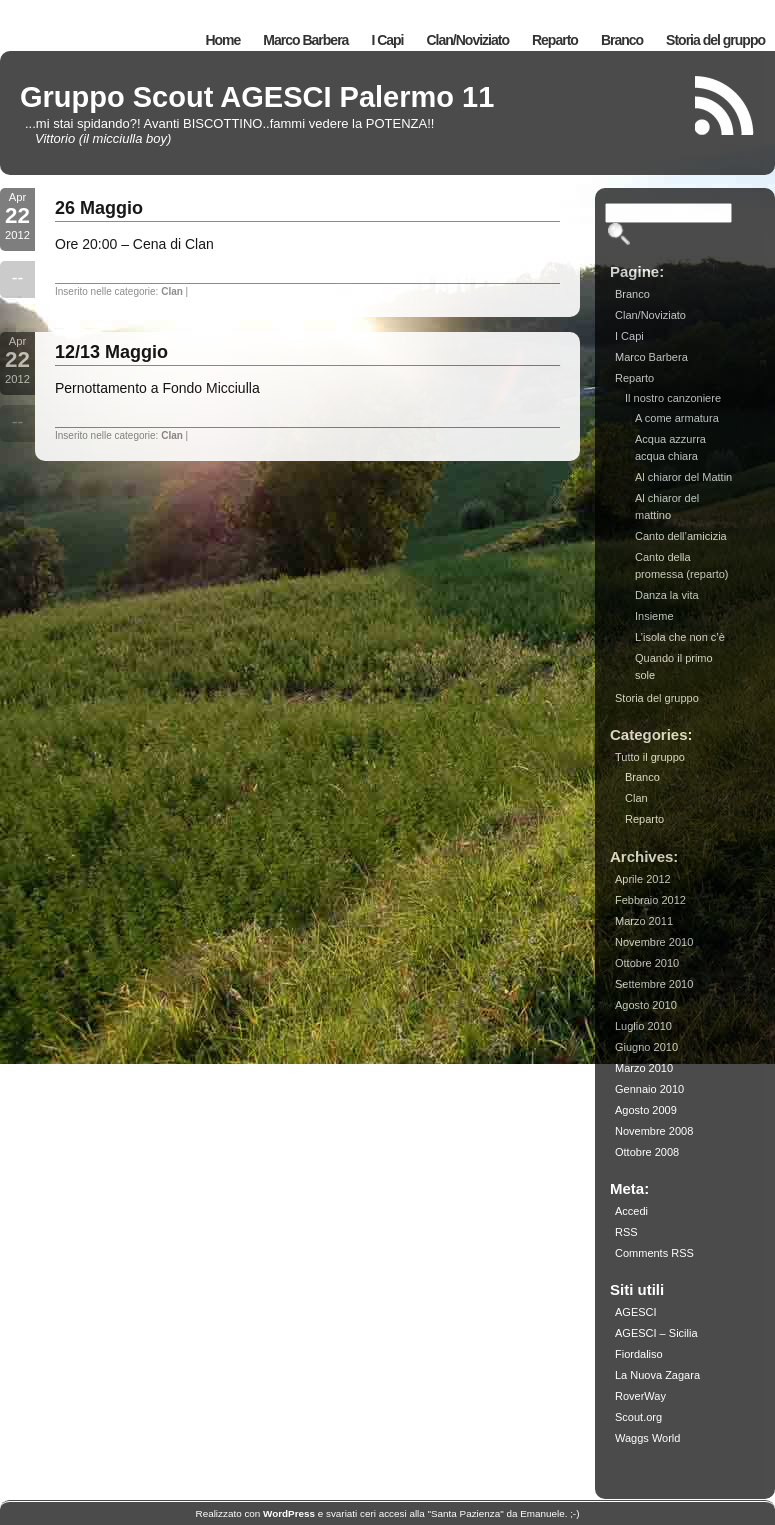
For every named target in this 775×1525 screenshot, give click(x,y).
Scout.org (638, 1417)
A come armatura (677, 418)
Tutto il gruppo (650, 757)
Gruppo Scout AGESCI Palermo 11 (257, 97)
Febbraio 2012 (650, 900)
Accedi (631, 1211)
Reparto (555, 40)
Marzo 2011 (644, 921)
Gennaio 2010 (649, 1089)
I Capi (387, 40)
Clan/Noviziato (468, 40)
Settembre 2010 (654, 984)
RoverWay (640, 1396)
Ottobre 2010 (647, 963)
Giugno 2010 (646, 1047)
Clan (172, 291)
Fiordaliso (639, 1354)
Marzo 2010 (644, 1068)
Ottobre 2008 (647, 1152)
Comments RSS (654, 1253)
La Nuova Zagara (657, 1375)
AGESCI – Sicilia (656, 1333)
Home (222, 40)
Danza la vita (667, 595)
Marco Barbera (305, 40)
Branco (622, 40)
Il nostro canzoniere (673, 398)
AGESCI (636, 1312)
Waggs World (647, 1438)
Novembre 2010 (654, 942)
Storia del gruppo (715, 40)
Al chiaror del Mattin (683, 477)
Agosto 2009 (646, 1110)
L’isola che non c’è (680, 637)
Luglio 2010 (643, 1026)
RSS (626, 1232)
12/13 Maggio (111, 352)
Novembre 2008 (654, 1131)
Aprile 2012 (643, 879)
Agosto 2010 (646, 1005)
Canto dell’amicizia (681, 536)
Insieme (654, 616)
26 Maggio (99, 208)
